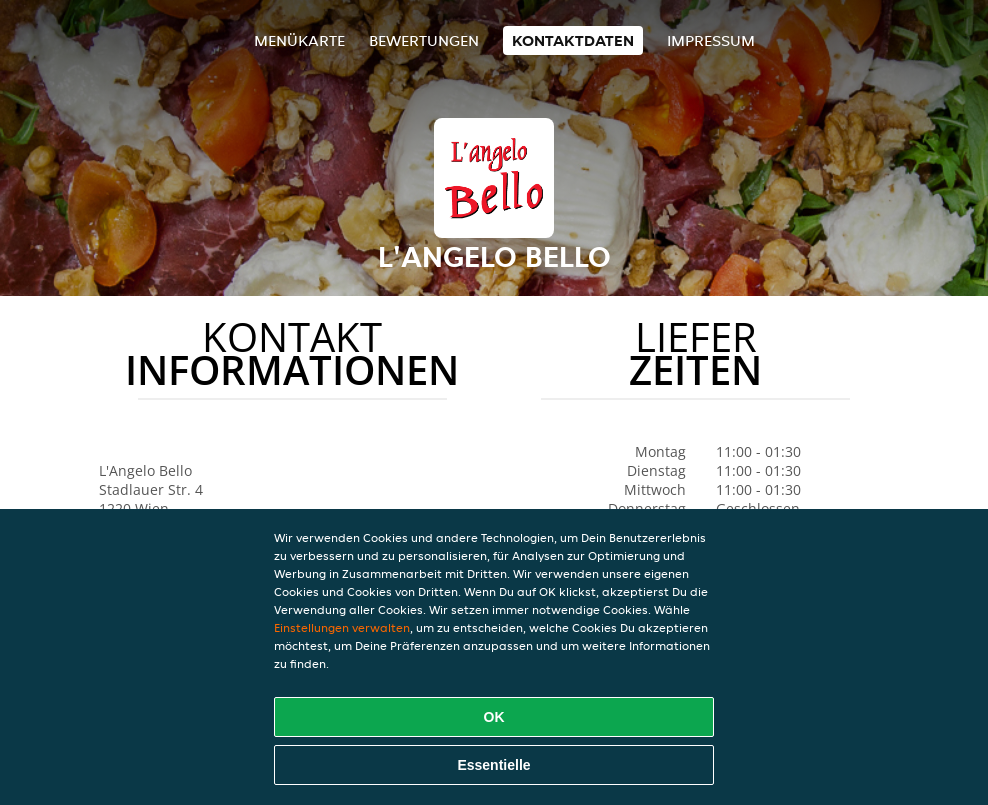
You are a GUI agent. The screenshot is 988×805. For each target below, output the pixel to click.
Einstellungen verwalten (342, 627)
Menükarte (299, 40)
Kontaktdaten (573, 40)
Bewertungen (424, 40)
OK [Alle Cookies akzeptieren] (494, 717)
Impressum (711, 40)
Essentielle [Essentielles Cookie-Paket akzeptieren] (493, 765)
